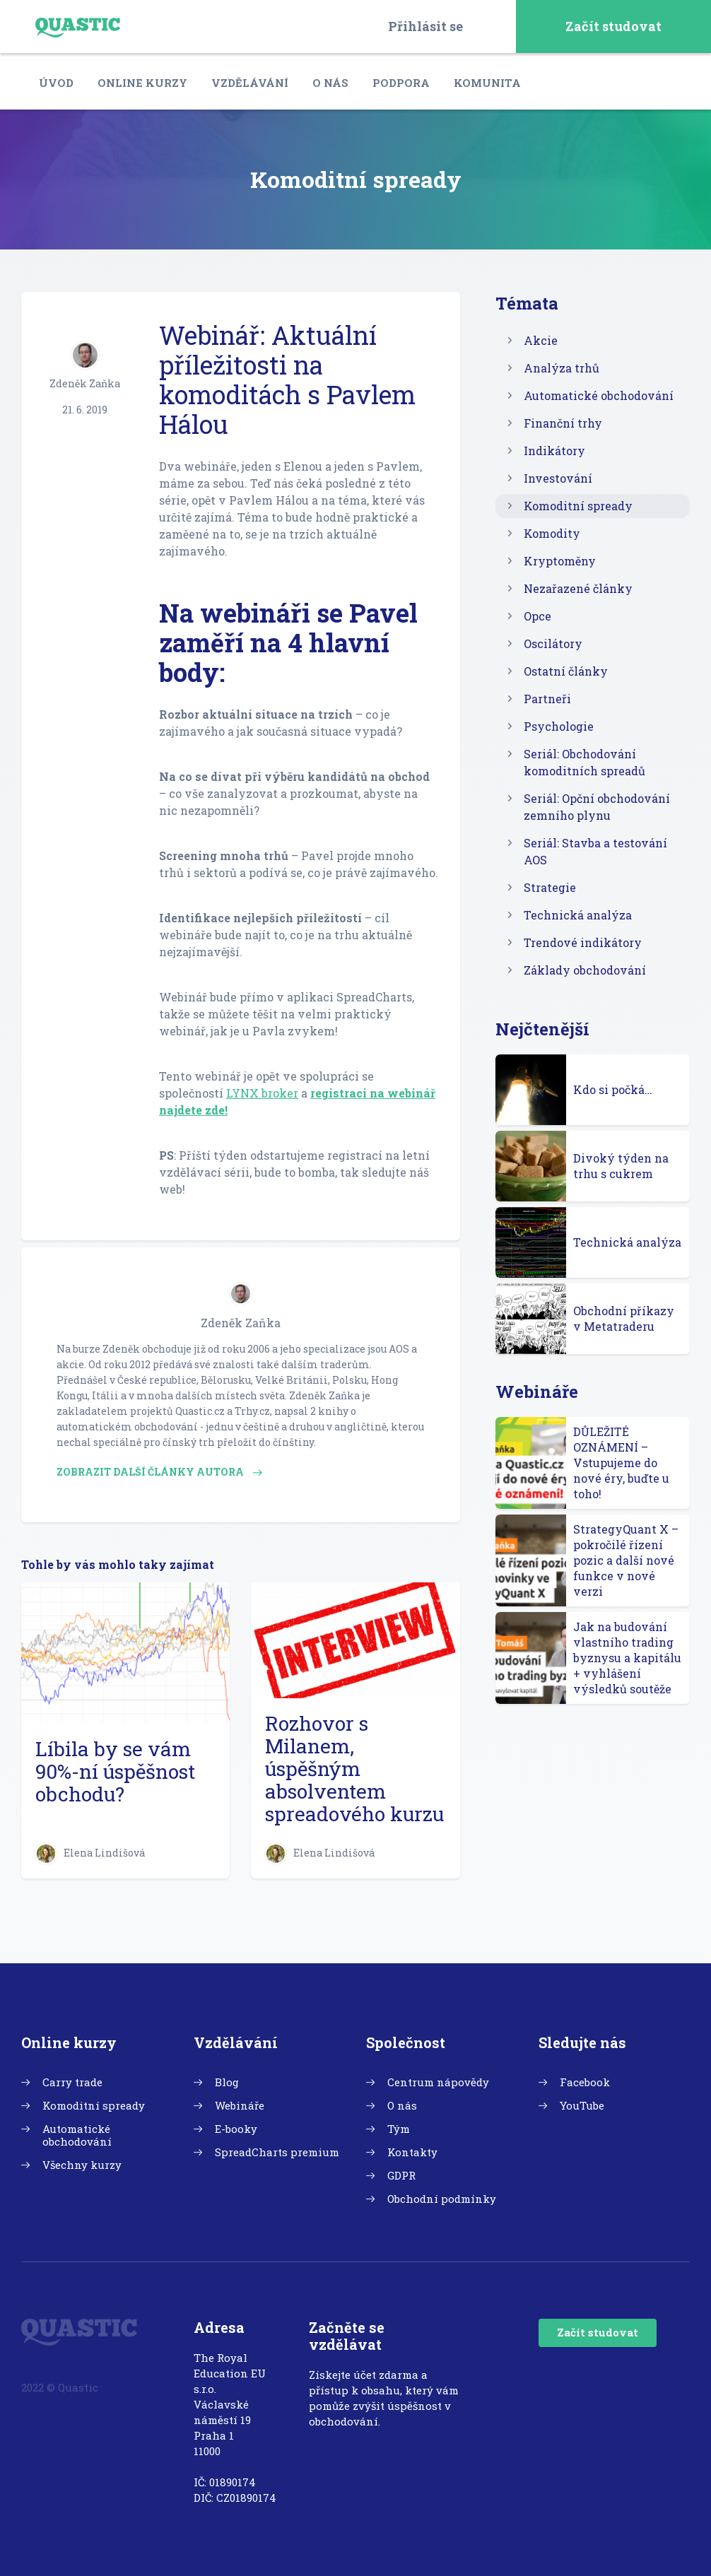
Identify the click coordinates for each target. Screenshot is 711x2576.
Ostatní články (566, 671)
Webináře (239, 2105)
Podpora (401, 83)
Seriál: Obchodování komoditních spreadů (584, 762)
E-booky (236, 2129)
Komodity (552, 533)
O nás (330, 83)
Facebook (585, 2082)
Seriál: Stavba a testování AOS (595, 851)
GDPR (401, 2175)
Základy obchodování (585, 970)
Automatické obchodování (599, 395)
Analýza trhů (561, 367)
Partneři (547, 698)
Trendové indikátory (583, 942)
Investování (558, 478)
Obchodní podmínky (441, 2199)
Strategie (550, 887)
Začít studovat (613, 26)
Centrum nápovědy (438, 2082)
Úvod (56, 83)
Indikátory (554, 450)
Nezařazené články (578, 588)
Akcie (541, 340)
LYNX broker (262, 1093)
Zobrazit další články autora (159, 1471)
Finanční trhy (563, 423)
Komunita (487, 83)
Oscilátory (553, 643)
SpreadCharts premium (277, 2152)
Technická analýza (578, 914)
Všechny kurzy (82, 2165)
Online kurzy (142, 83)
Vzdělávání (249, 83)
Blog (227, 2082)
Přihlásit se (425, 26)
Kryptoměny (560, 560)
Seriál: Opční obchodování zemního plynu (597, 807)
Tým (398, 2129)
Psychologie (559, 726)
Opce (537, 615)
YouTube (582, 2105)
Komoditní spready (578, 505)
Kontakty (412, 2152)
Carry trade (72, 2082)
